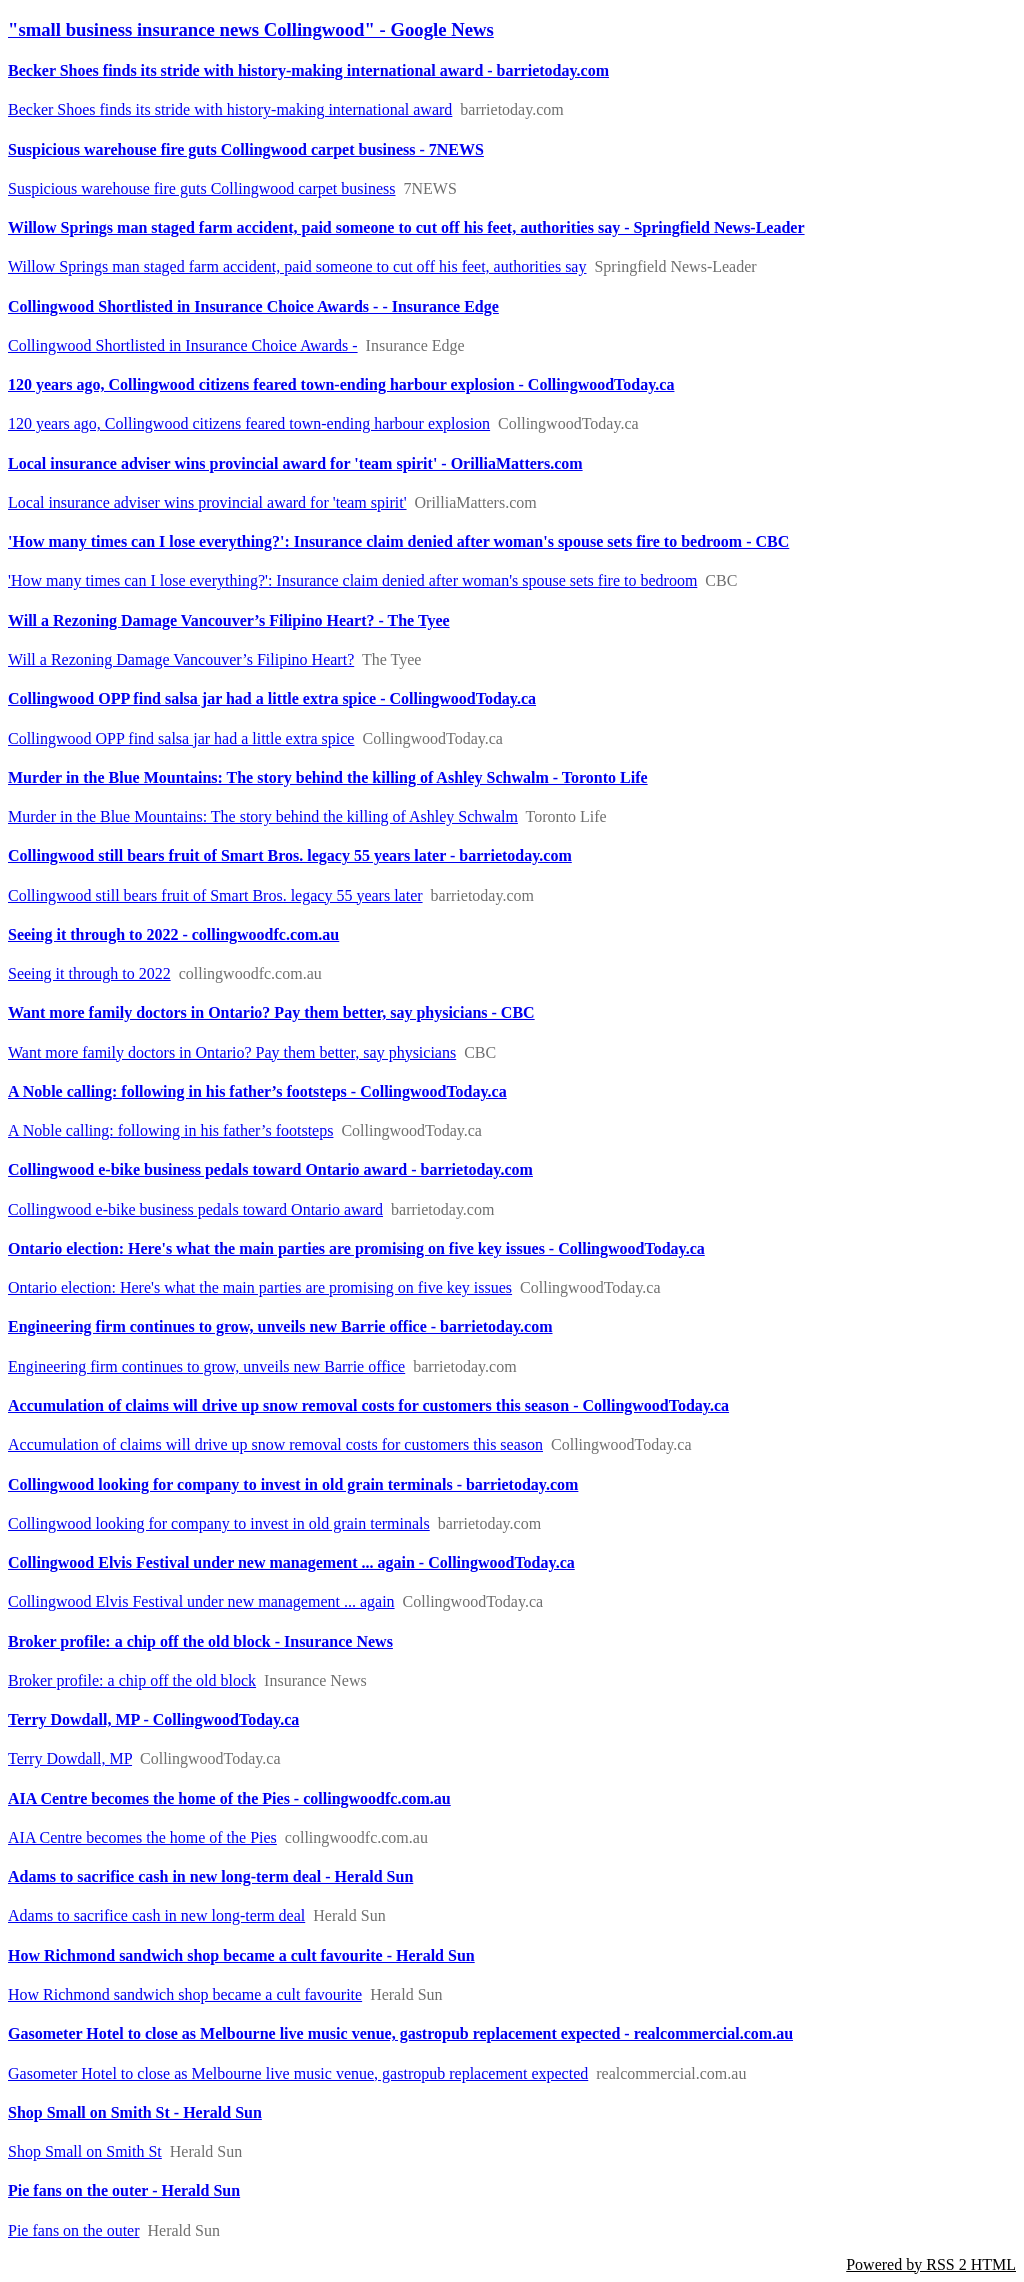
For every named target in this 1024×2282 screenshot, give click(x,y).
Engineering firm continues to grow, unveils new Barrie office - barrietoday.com (280, 1326)
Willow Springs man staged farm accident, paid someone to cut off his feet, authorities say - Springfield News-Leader (406, 227)
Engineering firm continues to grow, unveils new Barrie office (206, 1366)
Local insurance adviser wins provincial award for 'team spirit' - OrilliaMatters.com (295, 463)
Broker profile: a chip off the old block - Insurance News (200, 1641)
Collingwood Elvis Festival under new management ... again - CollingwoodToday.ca (291, 1562)
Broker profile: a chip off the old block (132, 1680)
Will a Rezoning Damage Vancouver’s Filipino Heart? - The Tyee (229, 620)
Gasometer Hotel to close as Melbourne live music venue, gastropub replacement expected (298, 2073)
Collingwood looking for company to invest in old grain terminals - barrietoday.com (293, 1484)
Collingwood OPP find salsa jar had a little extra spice (181, 738)
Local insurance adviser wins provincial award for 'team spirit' (207, 502)
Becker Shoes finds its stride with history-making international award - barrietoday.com (308, 70)
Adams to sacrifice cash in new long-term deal (156, 1915)
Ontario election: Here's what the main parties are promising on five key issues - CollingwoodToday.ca (356, 1248)
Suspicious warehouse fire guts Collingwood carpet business (202, 188)
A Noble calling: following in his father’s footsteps (170, 1130)
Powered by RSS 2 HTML (931, 2264)
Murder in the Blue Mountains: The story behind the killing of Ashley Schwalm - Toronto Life (328, 777)
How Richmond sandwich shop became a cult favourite (185, 1994)
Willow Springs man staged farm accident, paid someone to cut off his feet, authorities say (297, 266)
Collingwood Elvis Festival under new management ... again (201, 1601)
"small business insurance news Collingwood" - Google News (251, 29)
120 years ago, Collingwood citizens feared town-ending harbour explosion (249, 423)
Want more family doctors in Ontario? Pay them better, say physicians (232, 1052)
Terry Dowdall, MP (70, 1758)
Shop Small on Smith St (85, 2151)
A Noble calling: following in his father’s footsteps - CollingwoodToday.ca (257, 1091)
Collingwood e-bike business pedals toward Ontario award (195, 1209)
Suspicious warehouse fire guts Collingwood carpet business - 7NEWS (246, 149)
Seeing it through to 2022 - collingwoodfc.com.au (173, 934)
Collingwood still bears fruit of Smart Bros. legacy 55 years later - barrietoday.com (290, 855)
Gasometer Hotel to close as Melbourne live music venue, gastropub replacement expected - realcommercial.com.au (400, 2033)
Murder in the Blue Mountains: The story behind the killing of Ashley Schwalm (263, 816)
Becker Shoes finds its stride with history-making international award (230, 109)
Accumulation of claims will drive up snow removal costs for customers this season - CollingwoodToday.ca (368, 1405)
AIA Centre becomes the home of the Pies (142, 1837)
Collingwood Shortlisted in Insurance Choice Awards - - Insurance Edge (253, 306)
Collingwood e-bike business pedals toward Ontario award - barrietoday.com (270, 1169)
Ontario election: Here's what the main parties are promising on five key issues (260, 1287)
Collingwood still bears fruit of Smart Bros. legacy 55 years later (215, 895)
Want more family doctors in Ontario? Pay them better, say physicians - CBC (271, 1012)
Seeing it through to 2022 (89, 973)
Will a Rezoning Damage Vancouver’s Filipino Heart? (181, 659)
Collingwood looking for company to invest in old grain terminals (219, 1523)
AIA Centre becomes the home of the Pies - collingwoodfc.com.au (229, 1798)
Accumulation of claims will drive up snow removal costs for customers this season (275, 1444)
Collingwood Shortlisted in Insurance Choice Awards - (183, 345)
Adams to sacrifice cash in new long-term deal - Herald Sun (210, 1876)
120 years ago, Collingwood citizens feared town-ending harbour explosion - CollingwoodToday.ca (341, 384)
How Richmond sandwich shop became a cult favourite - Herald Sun (241, 1955)
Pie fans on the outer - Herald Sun (124, 2190)
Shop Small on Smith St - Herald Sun (135, 2112)
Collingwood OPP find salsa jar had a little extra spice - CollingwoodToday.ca (272, 698)
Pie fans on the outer (74, 2230)
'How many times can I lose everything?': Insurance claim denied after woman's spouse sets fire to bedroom (352, 580)
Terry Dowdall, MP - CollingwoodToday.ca (153, 1719)
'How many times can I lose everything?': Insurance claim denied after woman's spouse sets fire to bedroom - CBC (398, 541)
